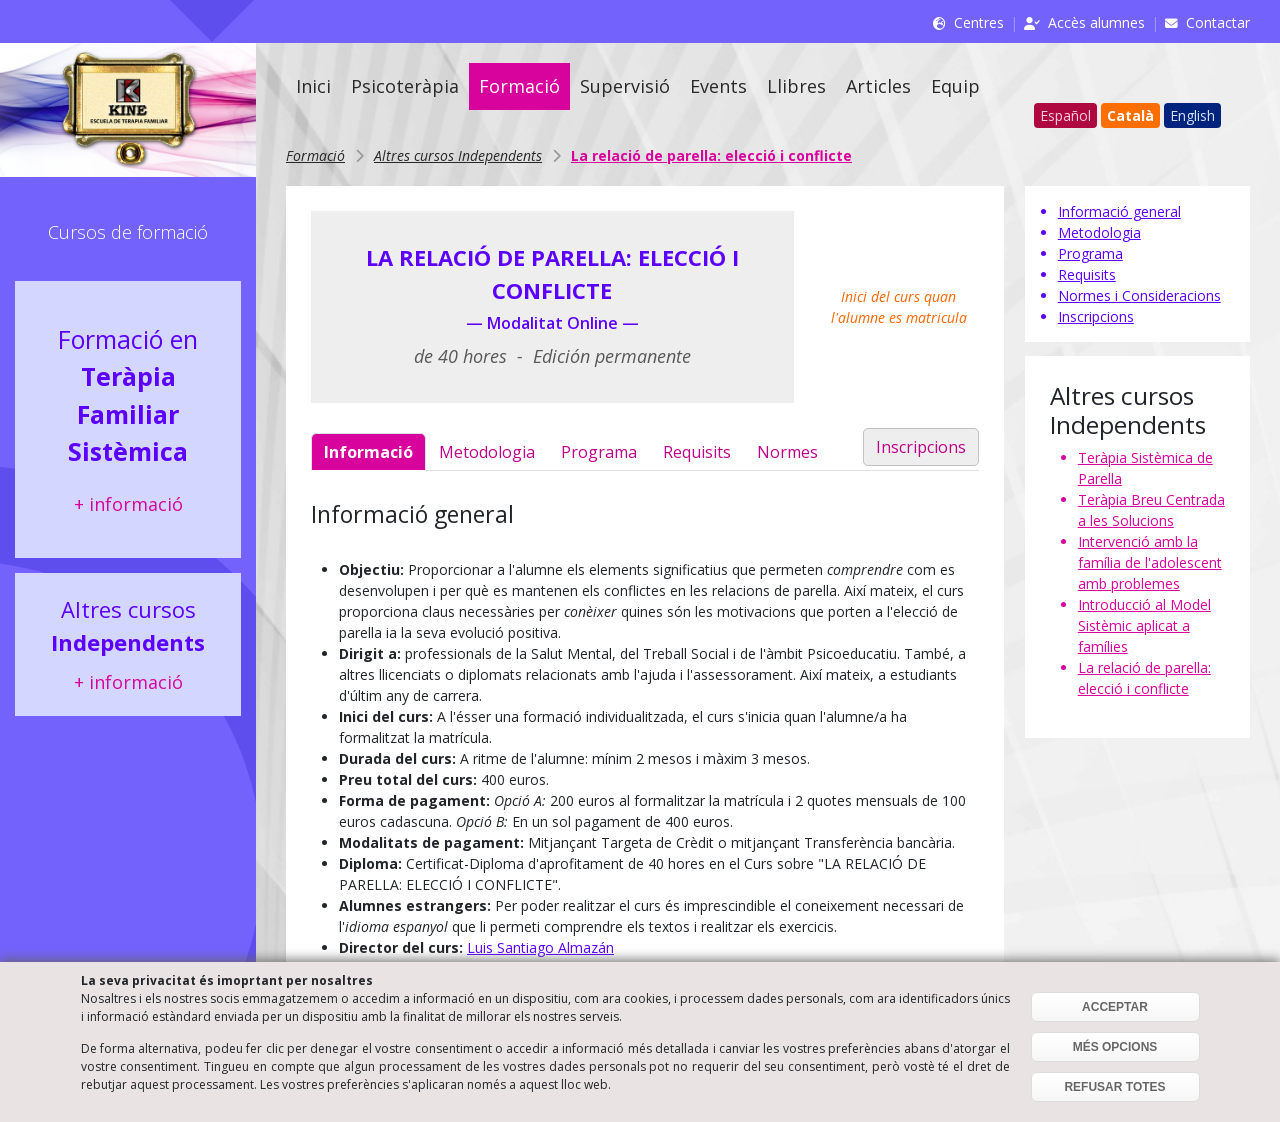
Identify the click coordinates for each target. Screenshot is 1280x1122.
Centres (979, 22)
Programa (599, 452)
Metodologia (487, 452)
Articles (878, 86)
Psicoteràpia (405, 86)
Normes (787, 452)
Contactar (1218, 22)
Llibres (796, 86)
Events (718, 86)
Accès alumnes (1096, 22)
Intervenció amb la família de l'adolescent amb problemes (1150, 562)
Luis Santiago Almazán (540, 947)
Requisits (697, 452)
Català (1130, 115)
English (1192, 115)
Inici (313, 86)
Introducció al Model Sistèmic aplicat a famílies (1144, 625)
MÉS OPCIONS (1115, 1047)
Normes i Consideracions (1139, 295)
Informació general (1119, 211)
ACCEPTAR (1115, 1007)
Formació (519, 86)
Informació (368, 452)
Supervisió (625, 86)
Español (1065, 115)
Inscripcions (921, 447)
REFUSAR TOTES (1114, 1087)
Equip (955, 86)
